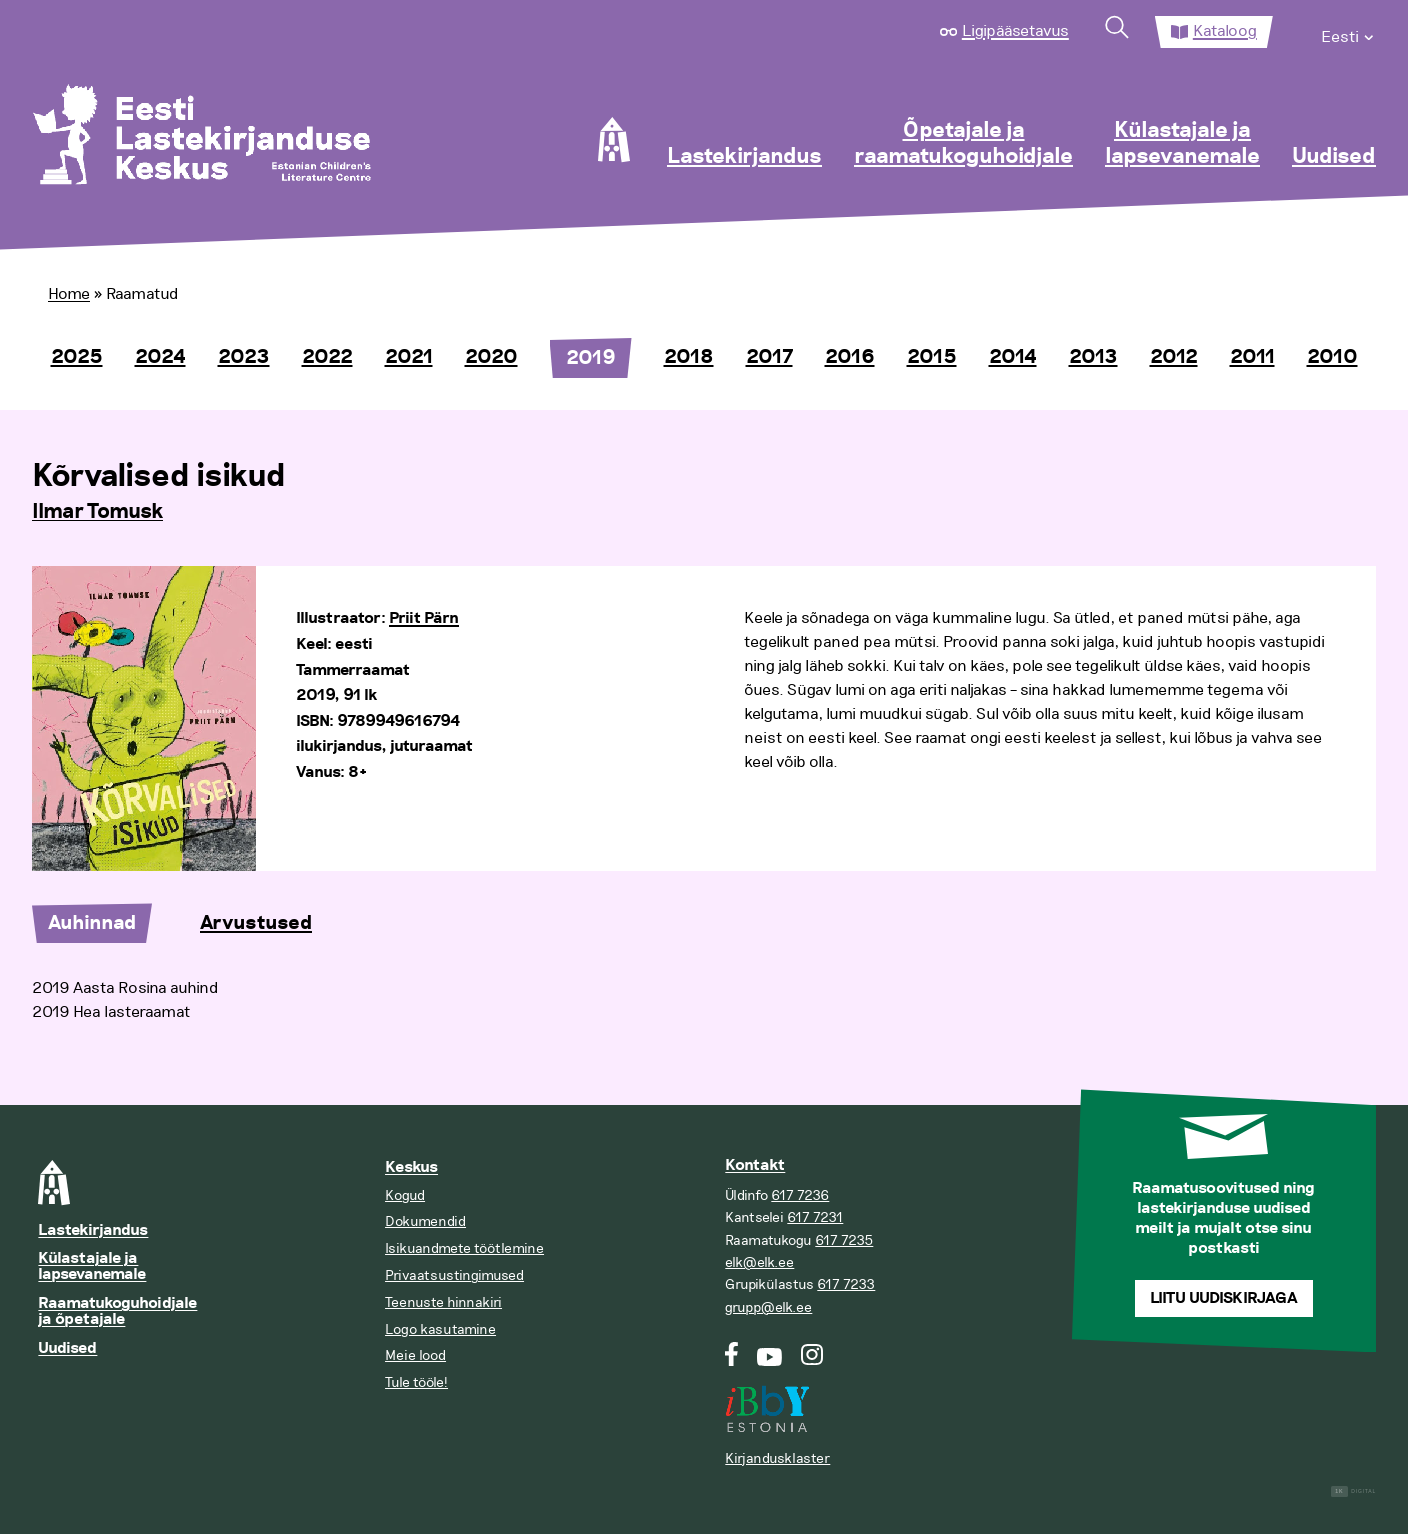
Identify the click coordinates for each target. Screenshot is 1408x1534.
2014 (1013, 357)
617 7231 (815, 1217)
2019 (591, 358)
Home (69, 294)
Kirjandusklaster (777, 1458)
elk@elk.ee (759, 1262)
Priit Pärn (424, 618)
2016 (850, 357)
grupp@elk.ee (768, 1307)
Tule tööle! (416, 1382)
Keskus (411, 1167)
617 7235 (844, 1240)
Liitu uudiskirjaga (1224, 1298)
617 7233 (846, 1284)
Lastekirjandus (744, 157)
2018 (689, 357)
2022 (327, 357)
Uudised (1334, 157)
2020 (491, 357)
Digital (1353, 1491)
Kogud (405, 1195)
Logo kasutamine (440, 1329)
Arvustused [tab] (256, 923)
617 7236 (800, 1195)
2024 (160, 357)
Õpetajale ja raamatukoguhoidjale (963, 144)
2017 (769, 357)
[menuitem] (1348, 32)
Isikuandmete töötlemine (464, 1248)
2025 (77, 357)
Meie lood (415, 1355)
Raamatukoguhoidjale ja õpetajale (117, 1311)
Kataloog (1225, 31)
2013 (1093, 357)
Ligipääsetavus (1015, 31)
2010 (1332, 357)
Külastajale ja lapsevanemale (1182, 144)
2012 (1174, 357)
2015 (932, 357)
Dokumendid (425, 1221)
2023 (244, 357)
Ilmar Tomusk (97, 512)
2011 (1252, 357)
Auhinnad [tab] (92, 923)
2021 (409, 357)
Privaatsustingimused (454, 1275)
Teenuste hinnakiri (443, 1302)
